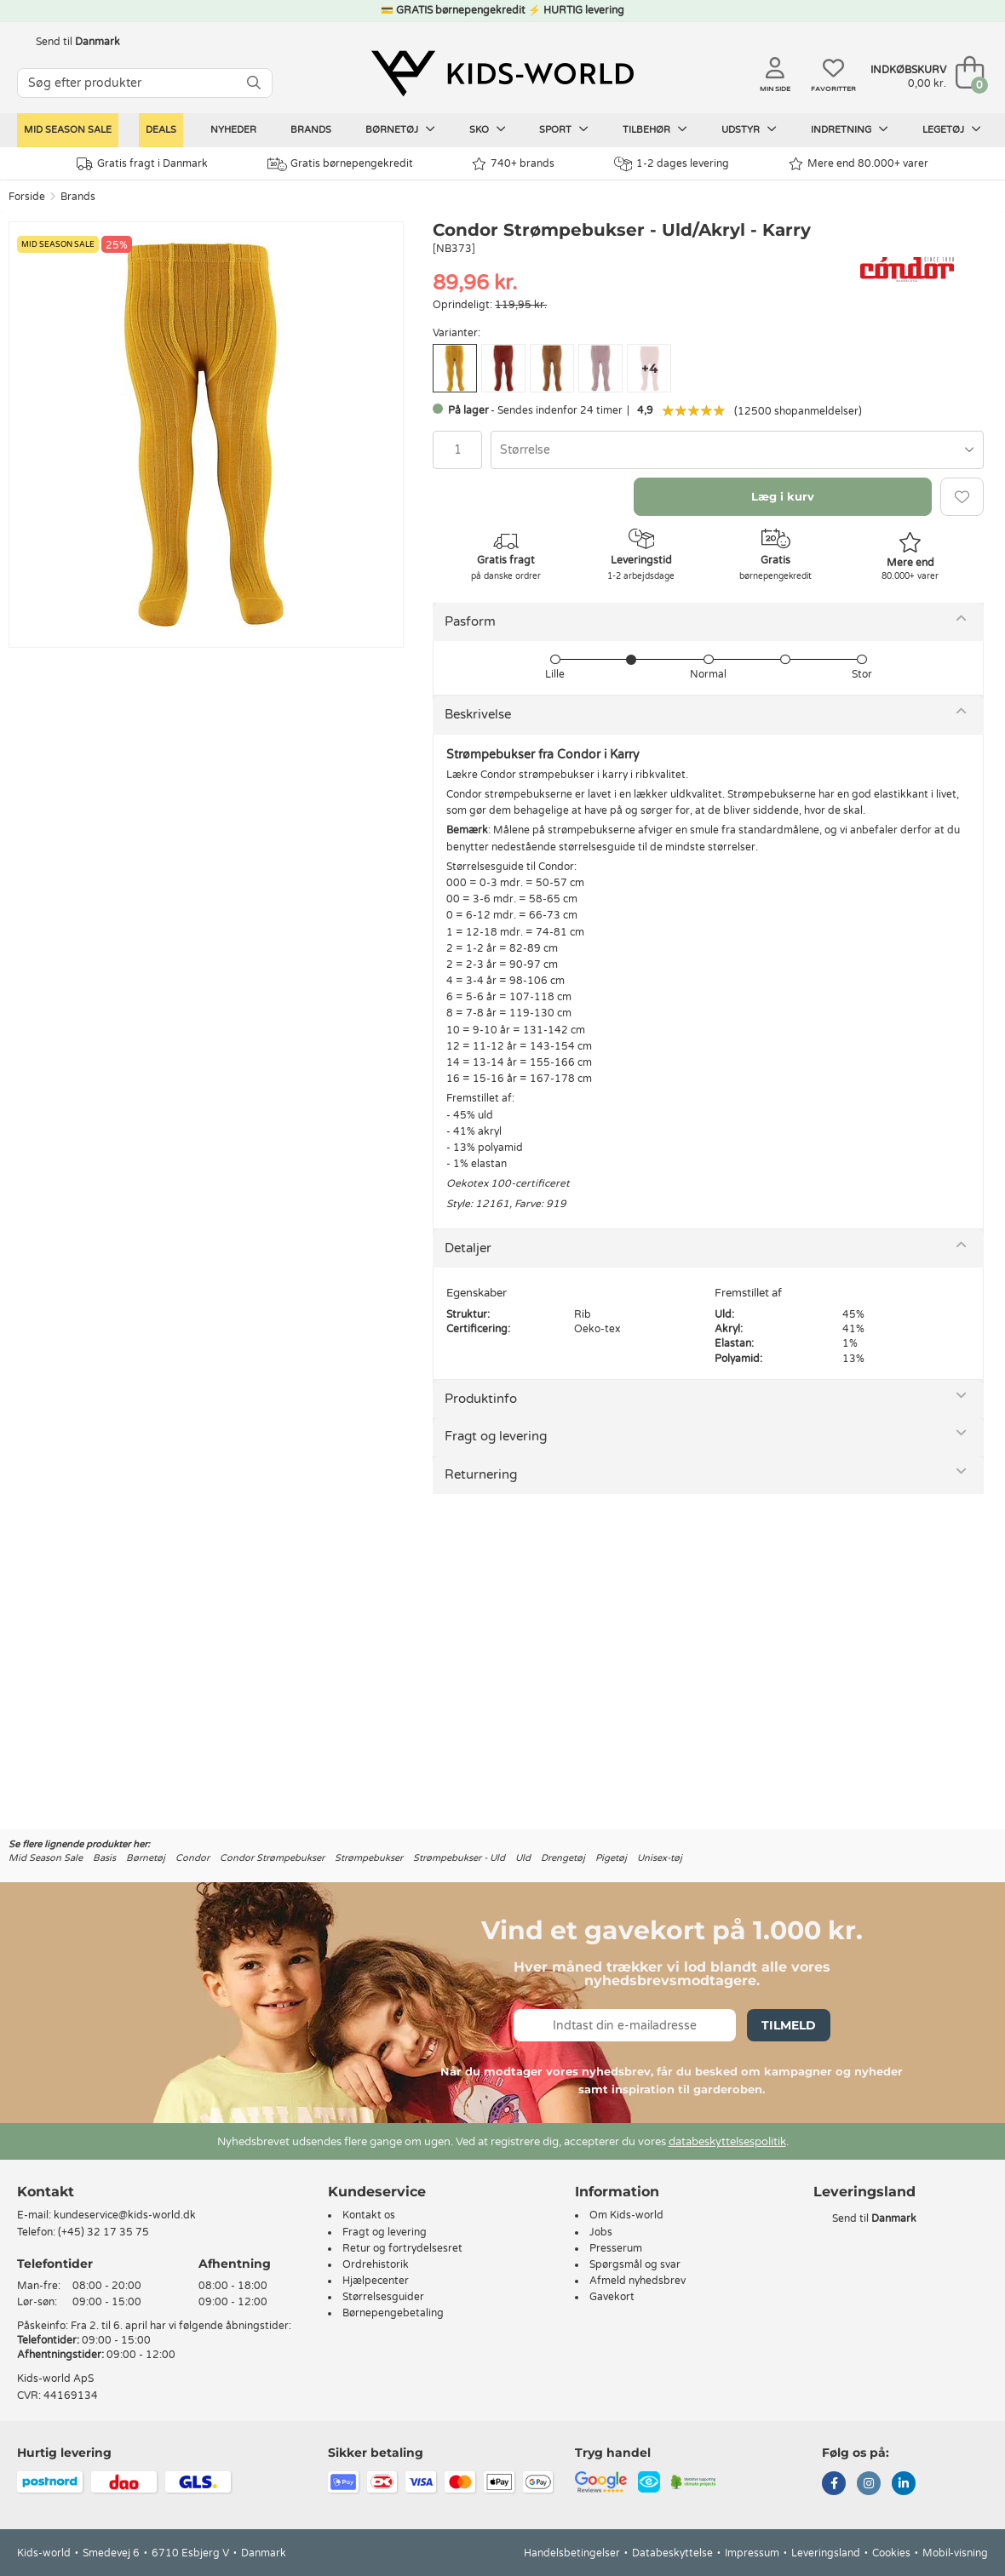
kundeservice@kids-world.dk (125, 2215)
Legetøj (951, 129)
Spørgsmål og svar (635, 2264)
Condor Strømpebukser (272, 1857)
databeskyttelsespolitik (727, 2142)
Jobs (600, 2232)
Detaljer (468, 1248)
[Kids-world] (502, 74)
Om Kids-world (626, 2215)
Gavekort (612, 2297)
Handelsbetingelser (572, 2553)
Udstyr (749, 129)
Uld (523, 1857)
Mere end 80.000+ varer (858, 163)
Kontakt (45, 2192)
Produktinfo (481, 1398)
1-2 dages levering (671, 164)
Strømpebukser (369, 1857)
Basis (104, 1857)
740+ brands (513, 163)
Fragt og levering (496, 1436)
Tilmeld (788, 2025)
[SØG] (254, 83)
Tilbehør (655, 129)
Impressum (752, 2553)
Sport (564, 129)
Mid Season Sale (68, 129)
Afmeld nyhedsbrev (637, 2281)
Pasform (470, 621)
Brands (310, 129)
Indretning (849, 129)
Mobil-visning (955, 2553)
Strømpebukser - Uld (459, 1857)
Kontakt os (368, 2215)
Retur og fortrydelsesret (402, 2248)
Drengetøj (563, 1857)
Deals (161, 129)
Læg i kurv (782, 496)
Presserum (615, 2248)
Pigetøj (611, 1857)
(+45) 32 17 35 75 (103, 2232)
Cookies (891, 2553)
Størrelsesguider (383, 2297)
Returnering (481, 1474)
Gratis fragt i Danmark (142, 163)
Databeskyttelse (672, 2553)
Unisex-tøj (659, 1857)
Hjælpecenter (375, 2281)
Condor (192, 1857)
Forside (27, 197)
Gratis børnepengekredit (340, 164)
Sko (487, 129)
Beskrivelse (478, 714)
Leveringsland (825, 2553)
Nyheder (233, 129)
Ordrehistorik (375, 2264)
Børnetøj (400, 129)
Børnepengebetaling (393, 2313)
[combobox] (737, 450)
